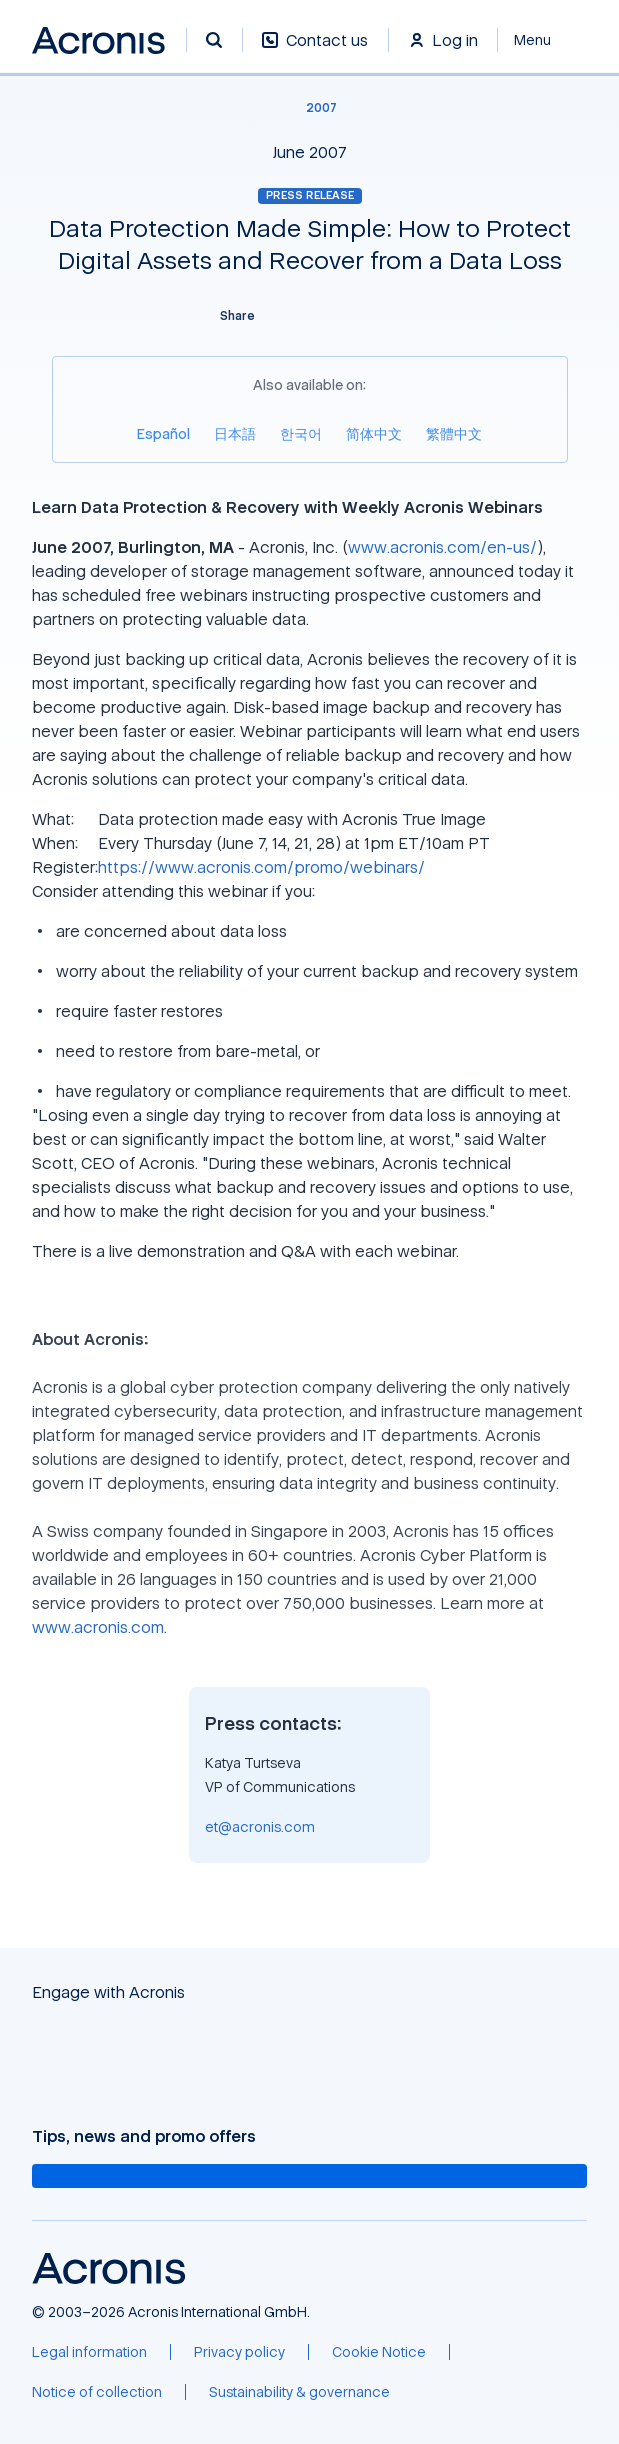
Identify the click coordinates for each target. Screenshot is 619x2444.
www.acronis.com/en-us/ (442, 547)
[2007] (309, 108)
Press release (310, 195)
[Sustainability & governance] (299, 2392)
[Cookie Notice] (379, 2352)
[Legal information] (89, 2352)
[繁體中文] (454, 433)
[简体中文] (374, 433)
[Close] (542, 40)
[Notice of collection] (97, 2392)
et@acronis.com (260, 1826)
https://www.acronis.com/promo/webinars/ (261, 867)
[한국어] (301, 433)
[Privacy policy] (239, 2352)
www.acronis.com (98, 1627)
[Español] (163, 433)
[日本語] (235, 433)
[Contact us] (315, 50)
